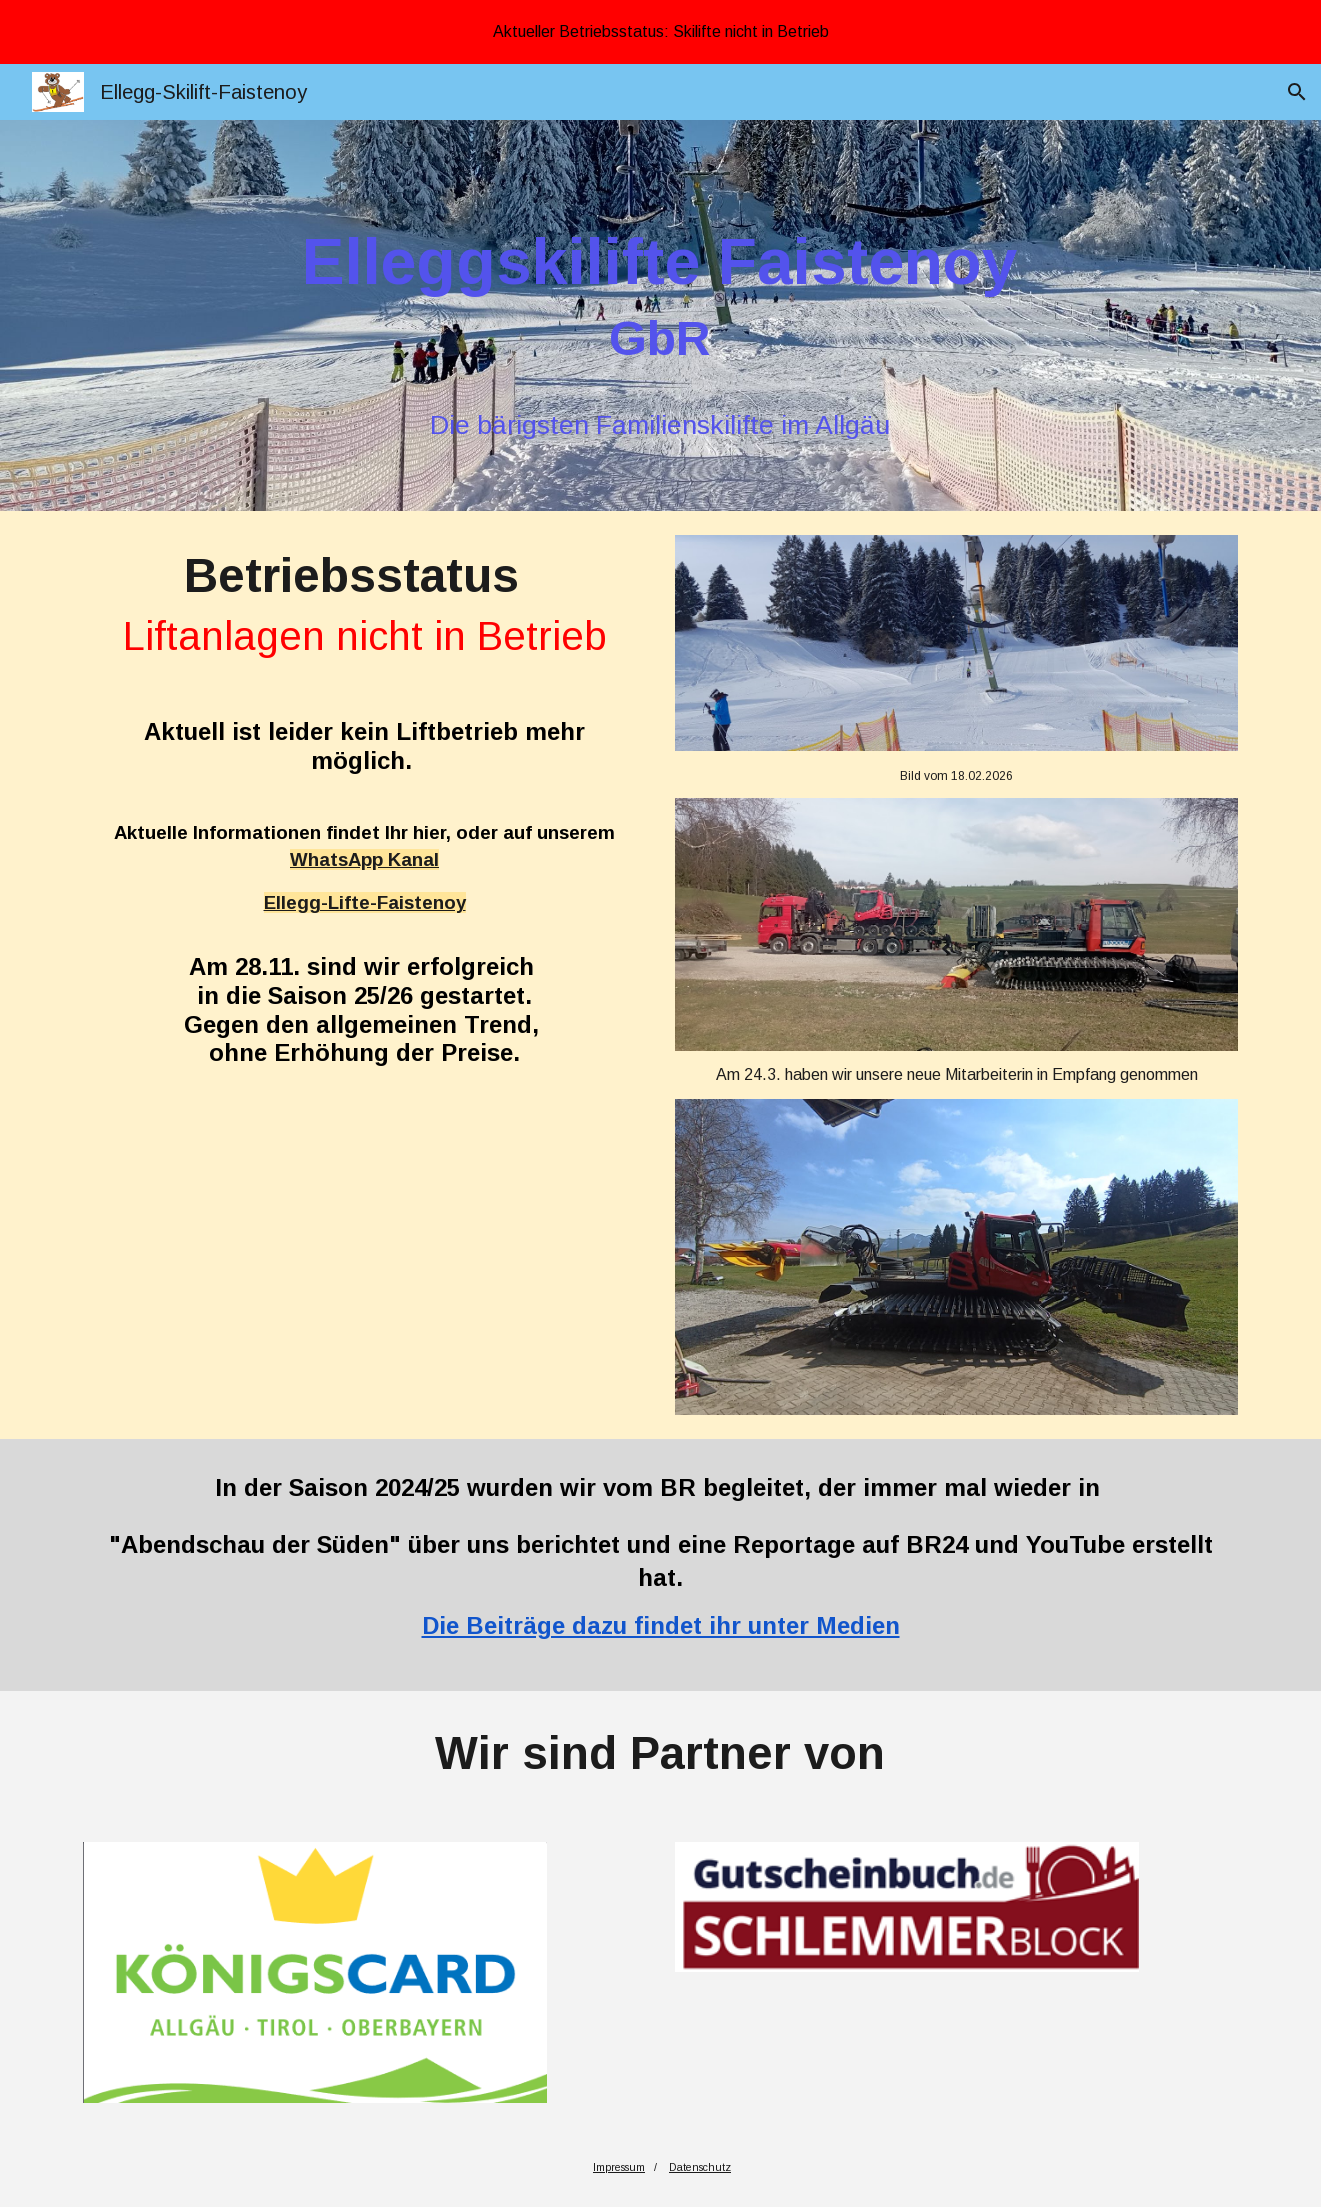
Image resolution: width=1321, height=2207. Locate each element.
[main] (661, 329)
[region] (660, 32)
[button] (1297, 92)
